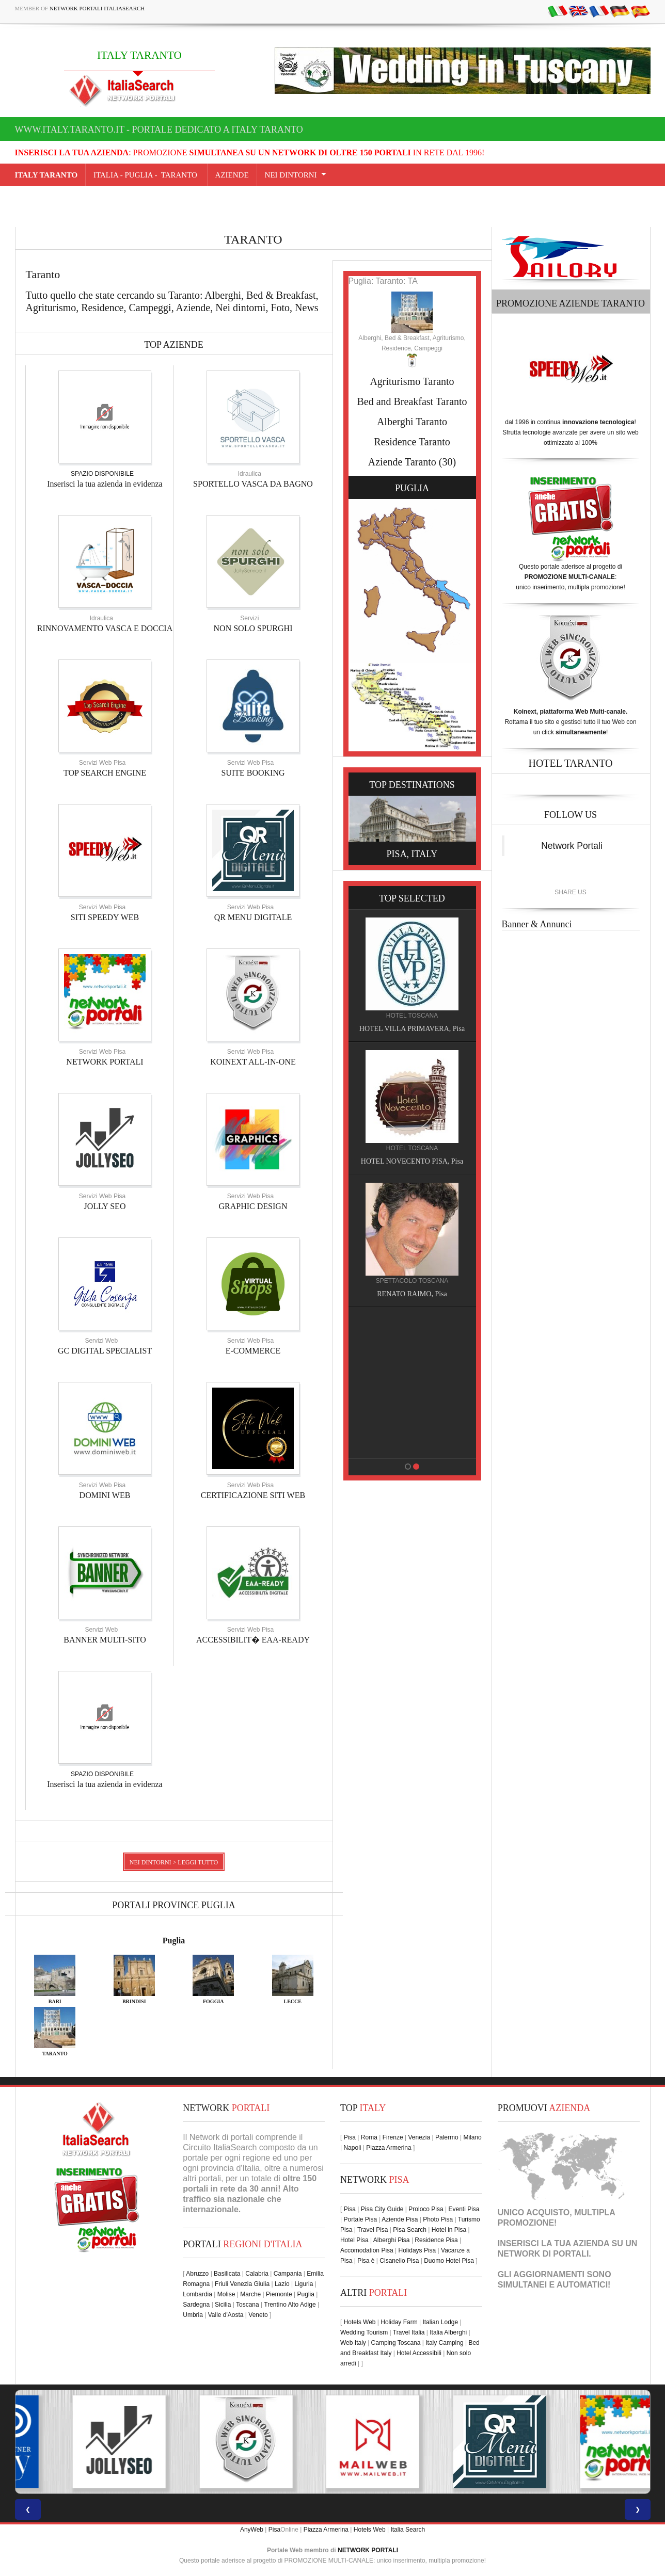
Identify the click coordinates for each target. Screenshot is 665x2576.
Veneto (257, 2315)
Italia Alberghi (448, 2332)
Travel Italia (409, 2332)
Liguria (303, 2284)
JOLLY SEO (105, 1206)
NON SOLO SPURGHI (253, 628)
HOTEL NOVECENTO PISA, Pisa (413, 1161)
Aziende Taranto (402, 462)
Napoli (352, 2147)
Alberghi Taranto (412, 421)
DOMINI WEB (105, 1495)
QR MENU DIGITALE (253, 917)
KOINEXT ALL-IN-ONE (252, 1061)
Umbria (193, 2315)
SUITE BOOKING (252, 772)
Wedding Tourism (364, 2332)
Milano (472, 2137)
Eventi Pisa (463, 2209)
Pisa (350, 2137)
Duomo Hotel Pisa (449, 2260)
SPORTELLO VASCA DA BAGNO (253, 483)
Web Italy (353, 2342)
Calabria (256, 2273)
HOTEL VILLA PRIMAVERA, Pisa (413, 1029)
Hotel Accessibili (419, 2353)
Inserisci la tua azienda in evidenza (104, 483)
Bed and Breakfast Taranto (412, 401)
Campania (288, 2273)
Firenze (393, 2137)
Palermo (446, 2137)
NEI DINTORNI (291, 175)
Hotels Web (360, 2322)
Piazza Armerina (388, 2147)
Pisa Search (409, 2229)
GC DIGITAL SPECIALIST (105, 1350)
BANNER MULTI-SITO (105, 1639)
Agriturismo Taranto (412, 381)
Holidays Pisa (417, 2250)
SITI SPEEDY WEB (105, 917)
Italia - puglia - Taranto (146, 175)
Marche (250, 2294)
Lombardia (197, 2294)
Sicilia (223, 2304)
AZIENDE (232, 175)
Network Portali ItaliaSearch (97, 8)
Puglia (174, 1940)
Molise (226, 2294)
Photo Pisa (438, 2219)
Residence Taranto (412, 441)
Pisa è (365, 2260)
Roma (369, 2137)
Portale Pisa (360, 2219)
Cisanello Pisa (399, 2260)
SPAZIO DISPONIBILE (102, 473)
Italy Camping (444, 2342)
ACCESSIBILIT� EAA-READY (253, 1639)
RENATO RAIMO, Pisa (413, 1294)
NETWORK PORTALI (104, 1061)
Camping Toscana (396, 2342)
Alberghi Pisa (391, 2240)
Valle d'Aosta (226, 2315)
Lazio (282, 2284)
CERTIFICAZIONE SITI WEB (253, 1495)
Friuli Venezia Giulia (242, 2284)
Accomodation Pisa (366, 2250)
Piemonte (279, 2294)
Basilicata (227, 2273)
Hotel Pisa (354, 2240)
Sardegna (196, 2304)
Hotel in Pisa (449, 2229)
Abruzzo (197, 2273)
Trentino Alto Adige (289, 2304)
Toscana (247, 2304)
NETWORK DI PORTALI (543, 2253)
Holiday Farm (399, 2322)
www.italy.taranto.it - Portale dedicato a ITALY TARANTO (159, 129)
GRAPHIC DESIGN (253, 1206)
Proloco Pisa (425, 2209)
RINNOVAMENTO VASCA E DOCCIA (104, 628)
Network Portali (572, 846)
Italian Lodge (440, 2322)
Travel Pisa (372, 2229)
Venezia (419, 2137)
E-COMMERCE (253, 1350)
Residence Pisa (436, 2240)
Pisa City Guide (382, 2209)
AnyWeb (251, 2529)
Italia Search (407, 2529)
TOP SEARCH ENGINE (105, 772)
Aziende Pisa (400, 2219)
